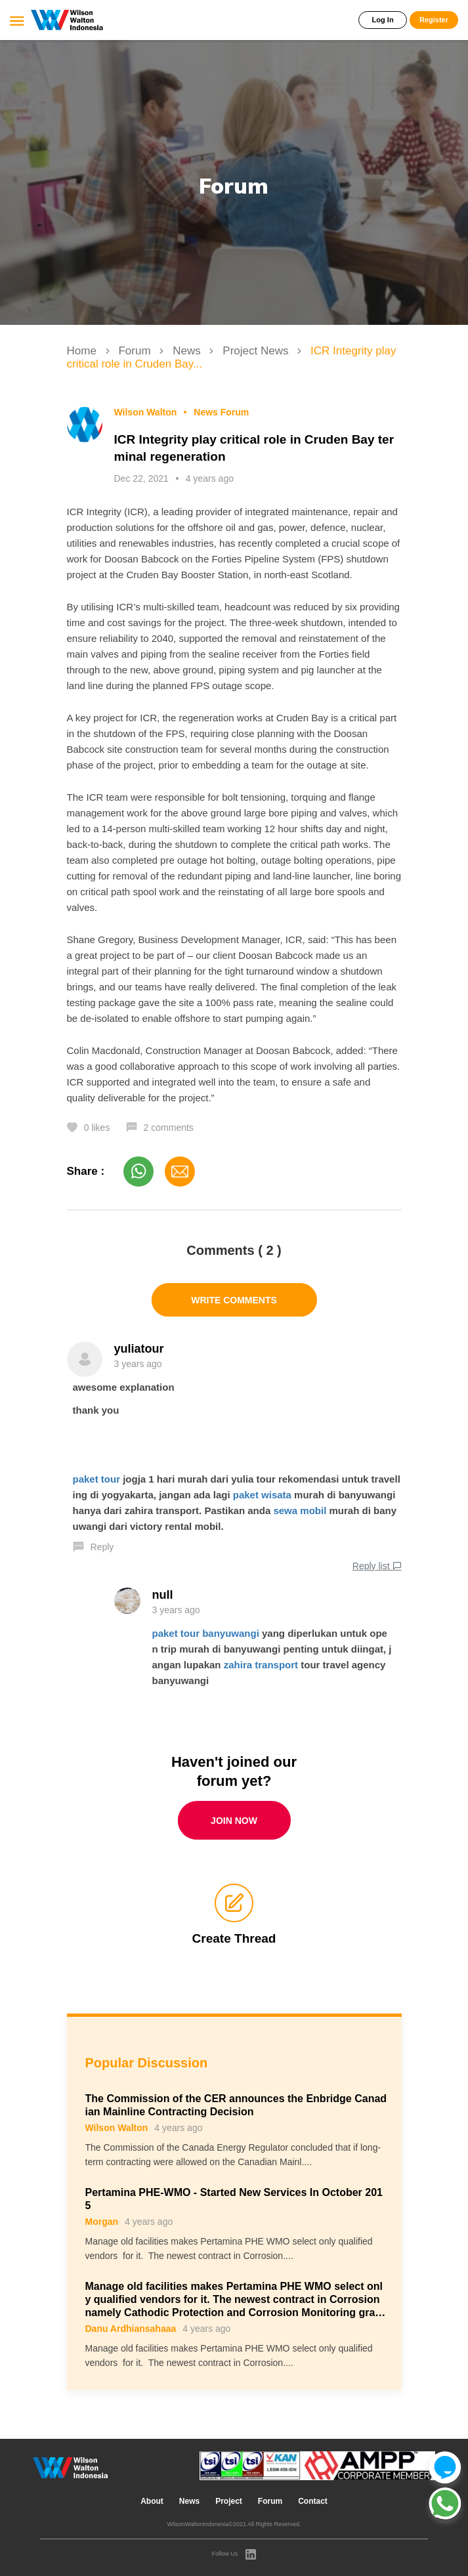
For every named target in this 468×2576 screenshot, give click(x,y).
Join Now (234, 1820)
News (188, 351)
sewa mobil (299, 1510)
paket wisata (262, 1494)
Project (228, 2501)
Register (433, 20)
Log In (383, 20)
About (151, 2501)
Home (83, 351)
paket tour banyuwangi (205, 1633)
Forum (136, 351)
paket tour (97, 1479)
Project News (257, 351)
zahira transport (261, 1664)
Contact (313, 2501)
